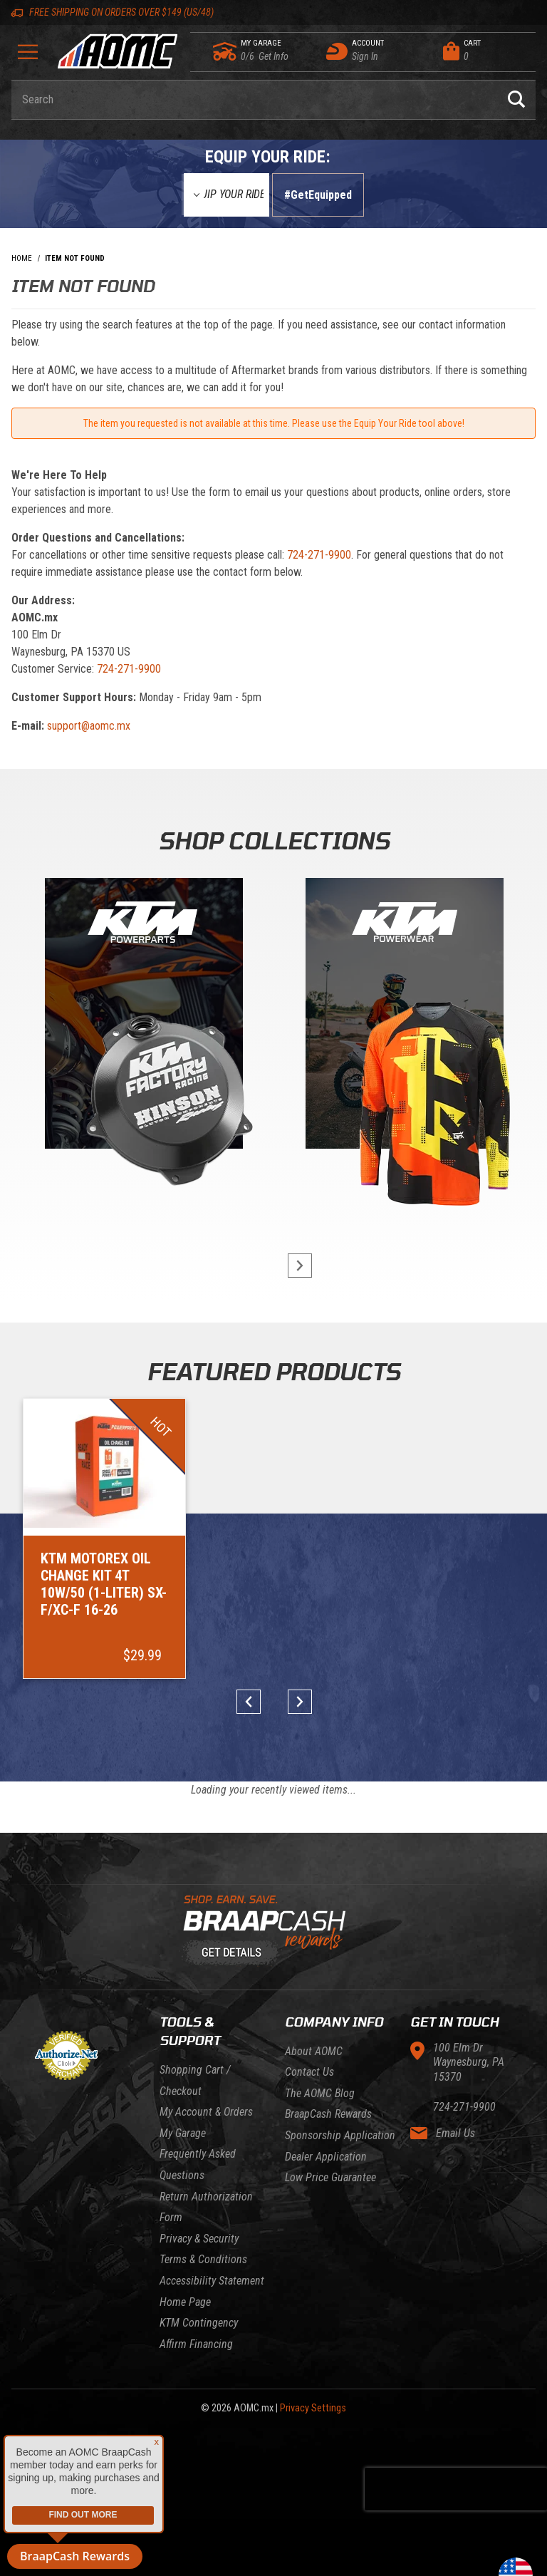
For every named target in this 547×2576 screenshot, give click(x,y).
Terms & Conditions (203, 2259)
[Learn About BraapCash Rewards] (268, 1931)
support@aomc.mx (88, 726)
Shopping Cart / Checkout (195, 2080)
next (293, 1265)
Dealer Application (326, 2156)
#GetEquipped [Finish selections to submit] (318, 195)
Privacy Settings (313, 2408)
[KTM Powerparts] (142, 1016)
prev (253, 1702)
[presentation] (456, 2489)
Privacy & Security (199, 2238)
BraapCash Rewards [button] (75, 2556)
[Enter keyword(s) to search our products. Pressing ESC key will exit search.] (254, 100)
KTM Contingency (199, 2322)
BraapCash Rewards (328, 2114)
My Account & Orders (206, 2112)
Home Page (185, 2302)
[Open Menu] (28, 56)
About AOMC (314, 2051)
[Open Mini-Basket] (486, 51)
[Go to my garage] (225, 51)
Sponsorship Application (340, 2135)
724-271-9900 (319, 555)
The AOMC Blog (320, 2093)
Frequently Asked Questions (198, 2164)
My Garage (183, 2133)
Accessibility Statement (212, 2280)
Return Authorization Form (206, 2207)
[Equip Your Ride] (226, 195)
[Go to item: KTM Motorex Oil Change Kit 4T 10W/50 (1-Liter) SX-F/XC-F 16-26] (104, 1538)
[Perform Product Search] (516, 100)
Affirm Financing (196, 2344)
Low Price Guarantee (330, 2177)
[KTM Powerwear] (405, 1016)
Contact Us (309, 2072)
